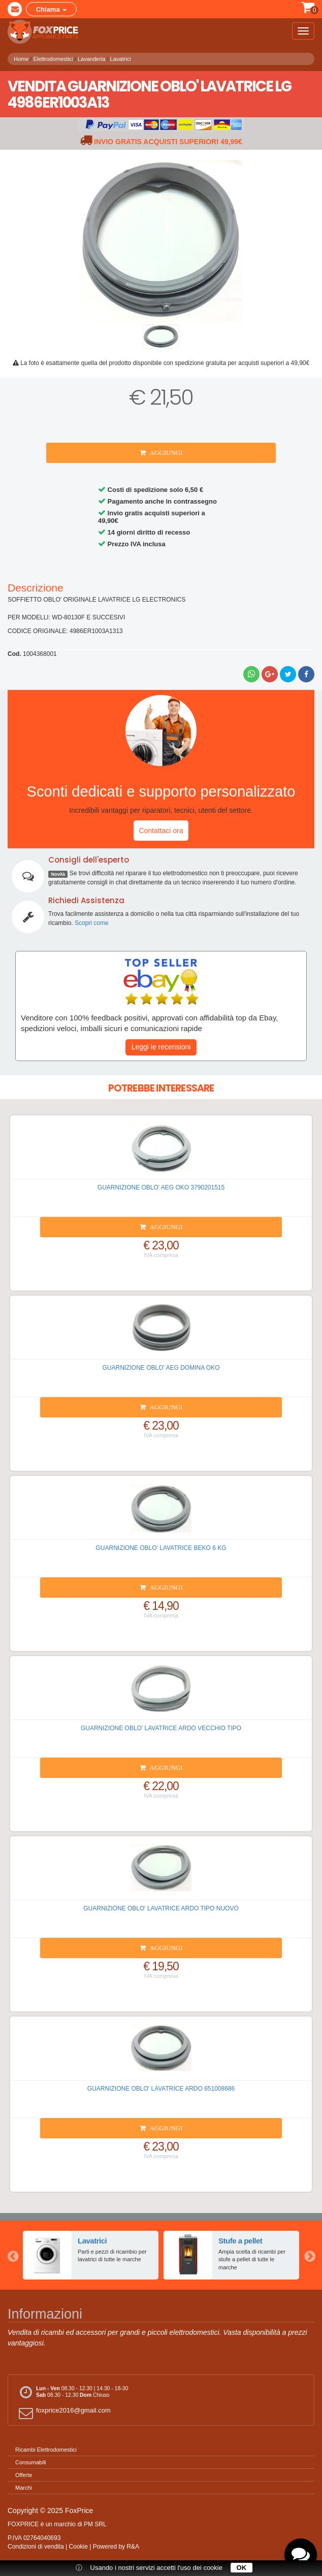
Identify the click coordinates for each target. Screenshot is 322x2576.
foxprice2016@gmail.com (63, 2413)
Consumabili (30, 2462)
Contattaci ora (161, 831)
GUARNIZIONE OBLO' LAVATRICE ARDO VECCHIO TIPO (161, 1728)
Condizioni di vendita (36, 2546)
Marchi (23, 2488)
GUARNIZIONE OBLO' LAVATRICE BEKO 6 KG (160, 1547)
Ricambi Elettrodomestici (46, 2450)
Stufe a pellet (240, 2240)
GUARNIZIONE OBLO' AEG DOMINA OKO (161, 1367)
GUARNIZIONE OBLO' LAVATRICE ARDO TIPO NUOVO (160, 1908)
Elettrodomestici (53, 59)
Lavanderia (91, 59)
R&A (132, 2546)
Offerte (23, 2475)
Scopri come (92, 923)
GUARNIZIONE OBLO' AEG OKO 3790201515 (161, 1187)
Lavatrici (120, 59)
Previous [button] (13, 2255)
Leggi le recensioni (161, 1047)
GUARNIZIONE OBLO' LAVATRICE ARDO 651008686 (161, 2088)
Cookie (78, 2546)
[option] (90, 2255)
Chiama (51, 9)
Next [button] (309, 2255)
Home (21, 59)
